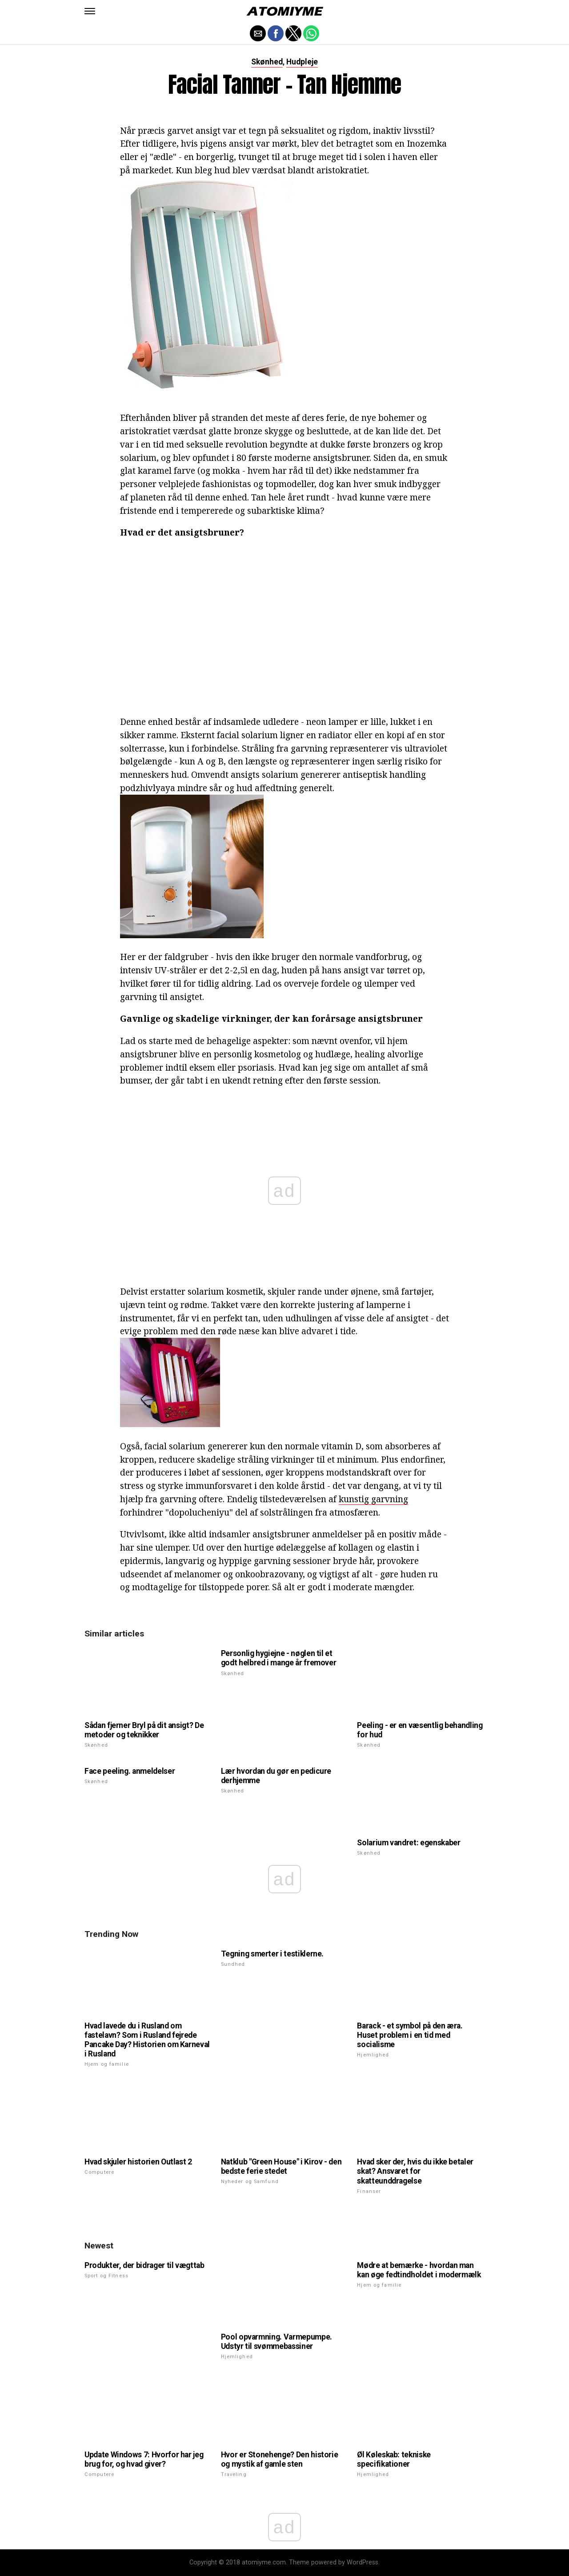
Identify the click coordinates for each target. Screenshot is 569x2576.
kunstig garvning (373, 1499)
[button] (89, 11)
